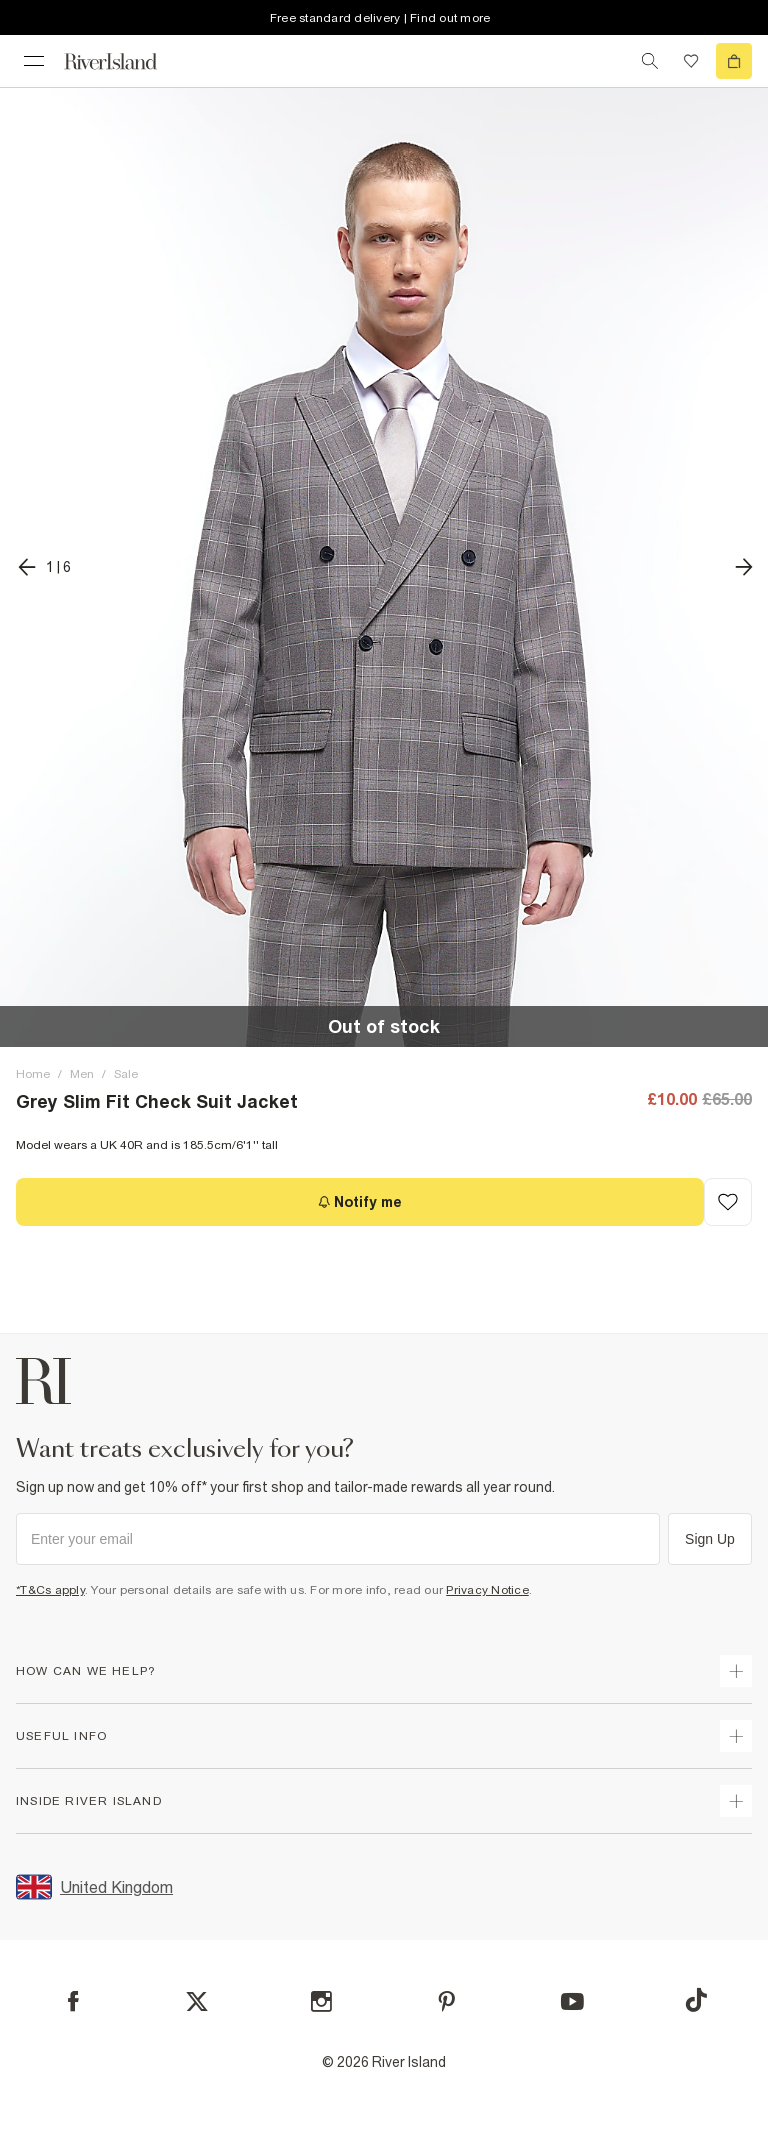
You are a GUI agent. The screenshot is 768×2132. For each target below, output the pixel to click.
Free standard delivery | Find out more (380, 18)
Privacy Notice (487, 1590)
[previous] (43, 567)
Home (33, 1074)
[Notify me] (360, 1202)
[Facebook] (73, 2001)
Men (82, 1074)
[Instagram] (321, 2001)
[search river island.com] (650, 61)
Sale (126, 1074)
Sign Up (710, 1539)
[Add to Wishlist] (728, 1202)
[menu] (34, 61)
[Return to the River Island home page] (124, 61)
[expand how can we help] (736, 1671)
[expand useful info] (736, 1736)
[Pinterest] (446, 2001)
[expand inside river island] (736, 1801)
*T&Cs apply (50, 1590)
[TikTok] (696, 2000)
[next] (744, 567)
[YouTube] (572, 2001)
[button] (384, 567)
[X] (197, 2002)
